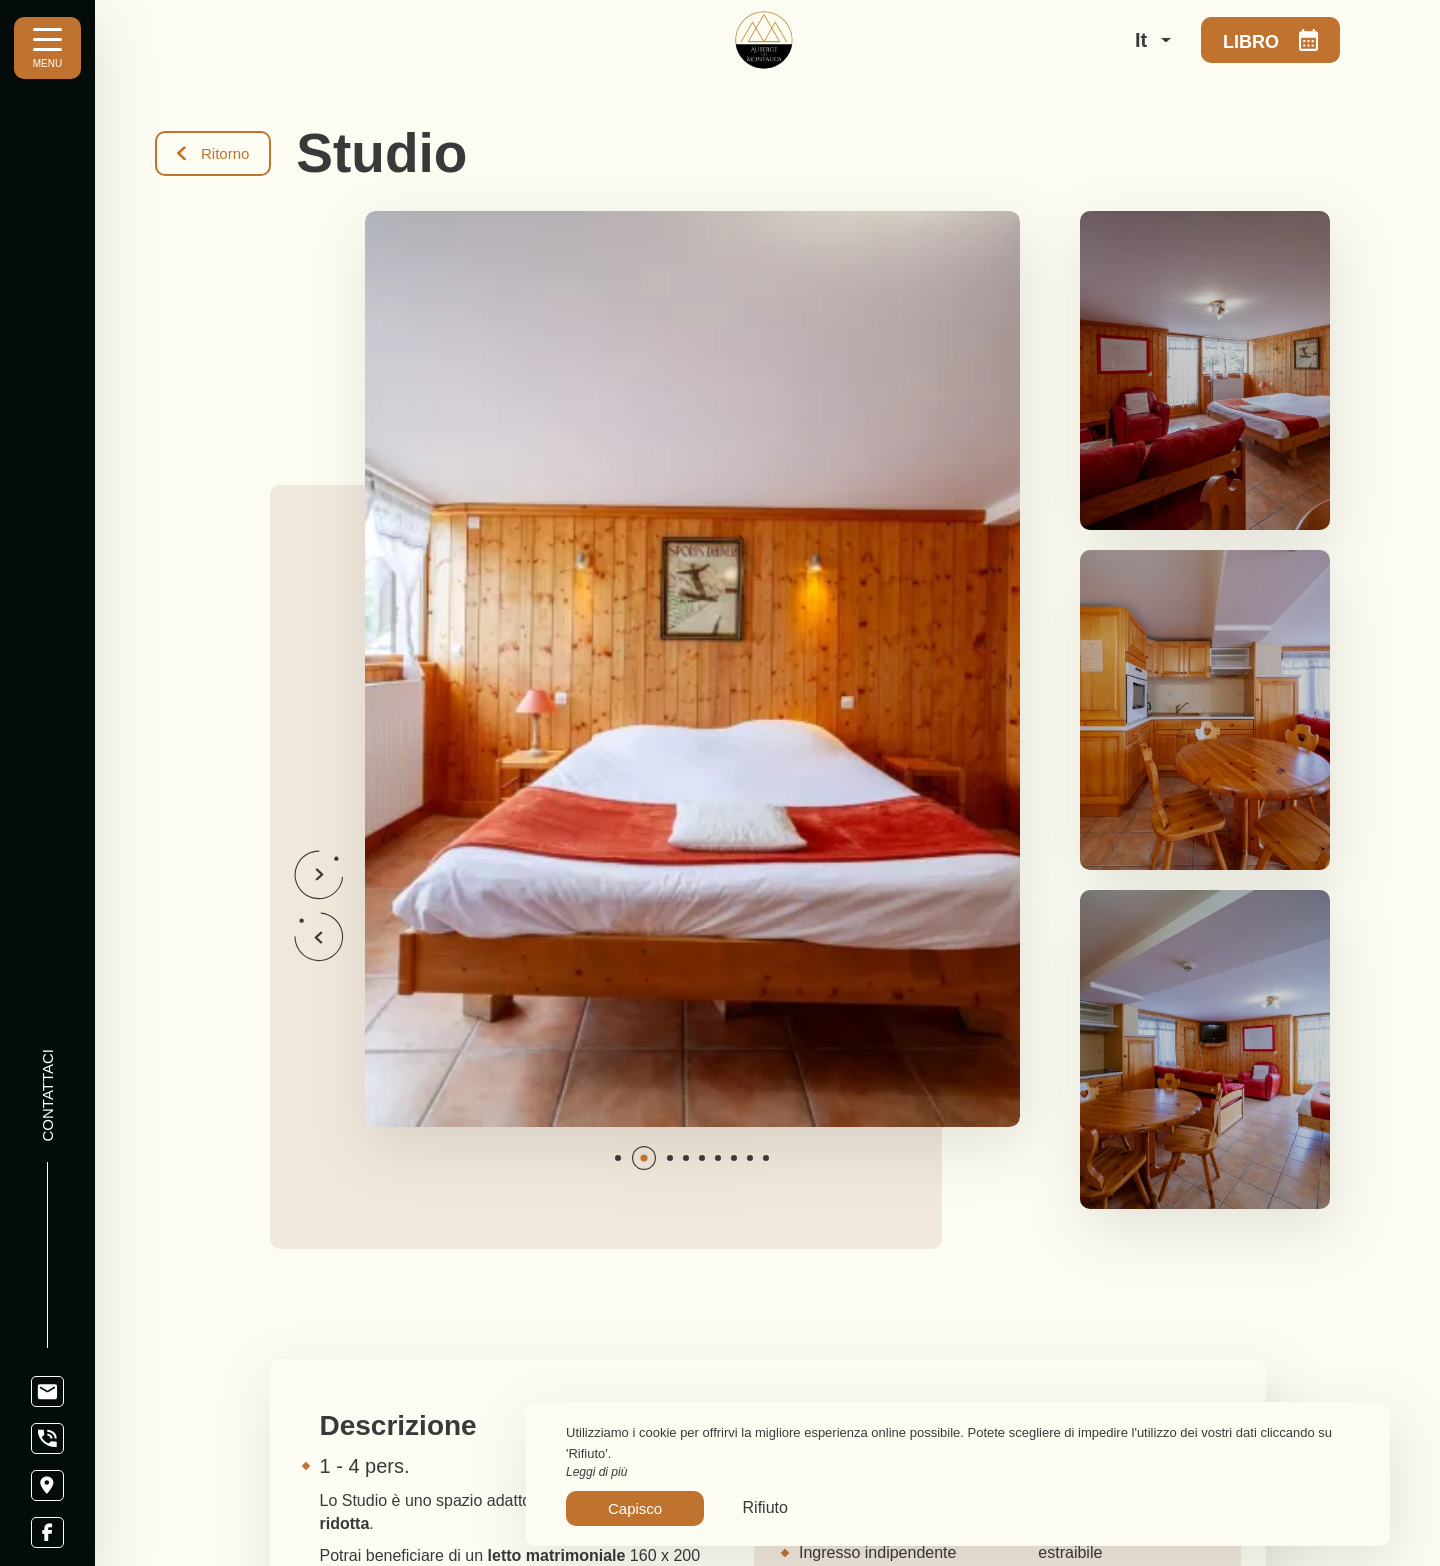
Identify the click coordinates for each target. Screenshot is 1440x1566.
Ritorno (213, 153)
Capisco (635, 1508)
